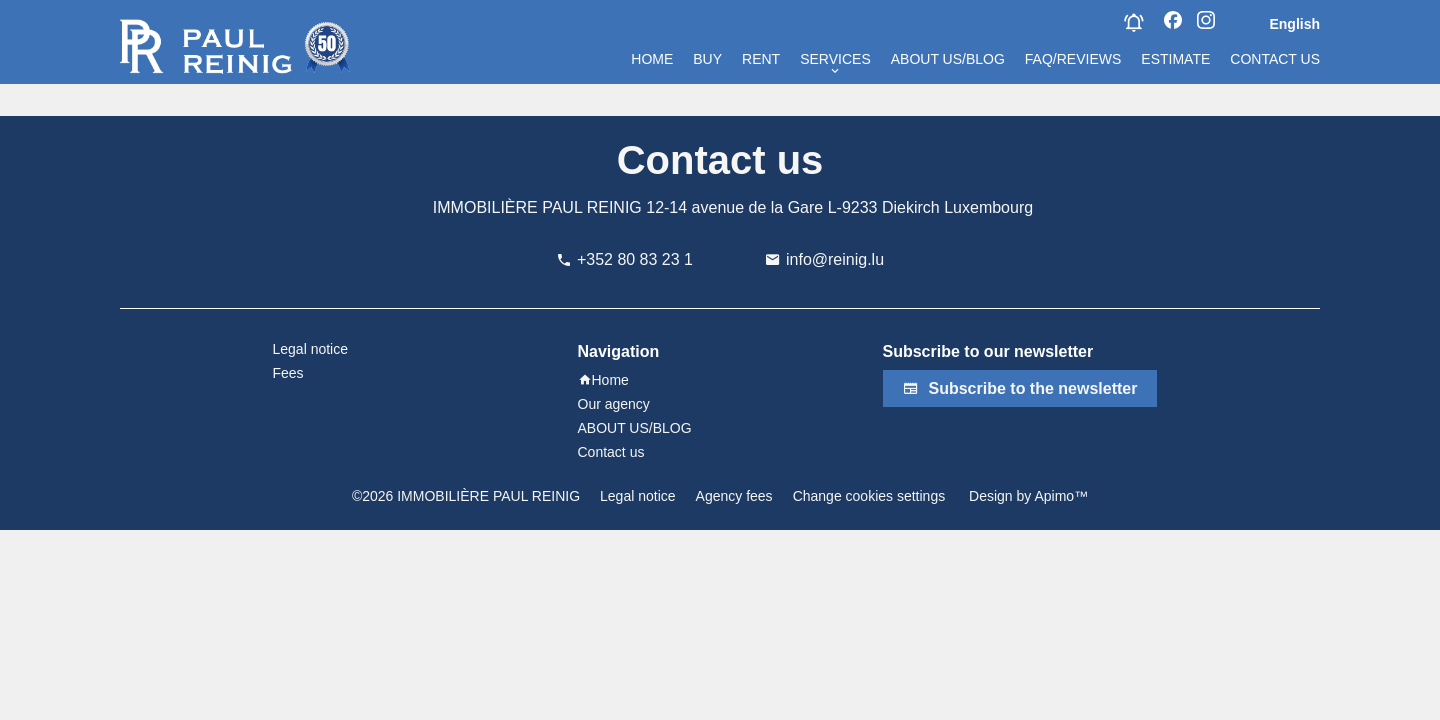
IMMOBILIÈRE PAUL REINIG (537, 207)
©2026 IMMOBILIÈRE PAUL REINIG (466, 496)
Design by (1026, 496)
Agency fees (734, 496)
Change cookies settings (869, 496)
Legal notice (638, 496)
